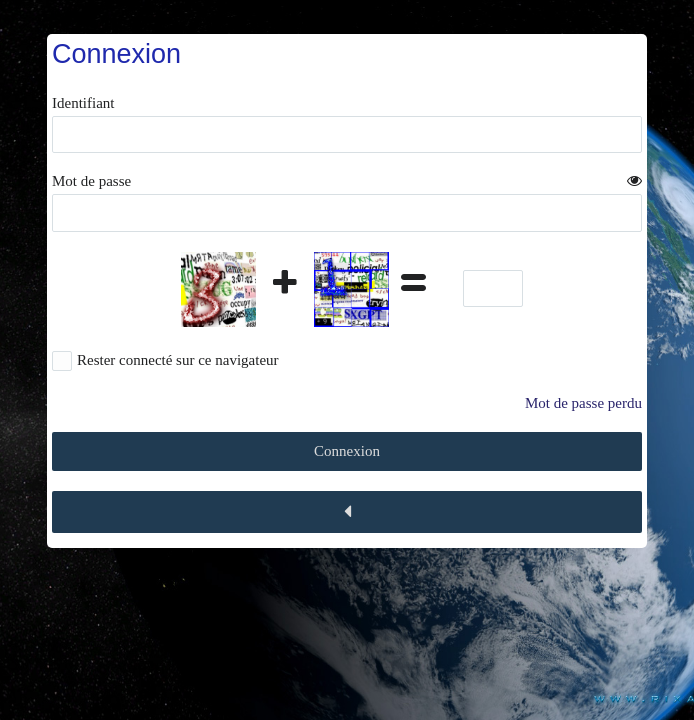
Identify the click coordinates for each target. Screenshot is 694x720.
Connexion (347, 451)
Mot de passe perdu (583, 403)
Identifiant (83, 103)
